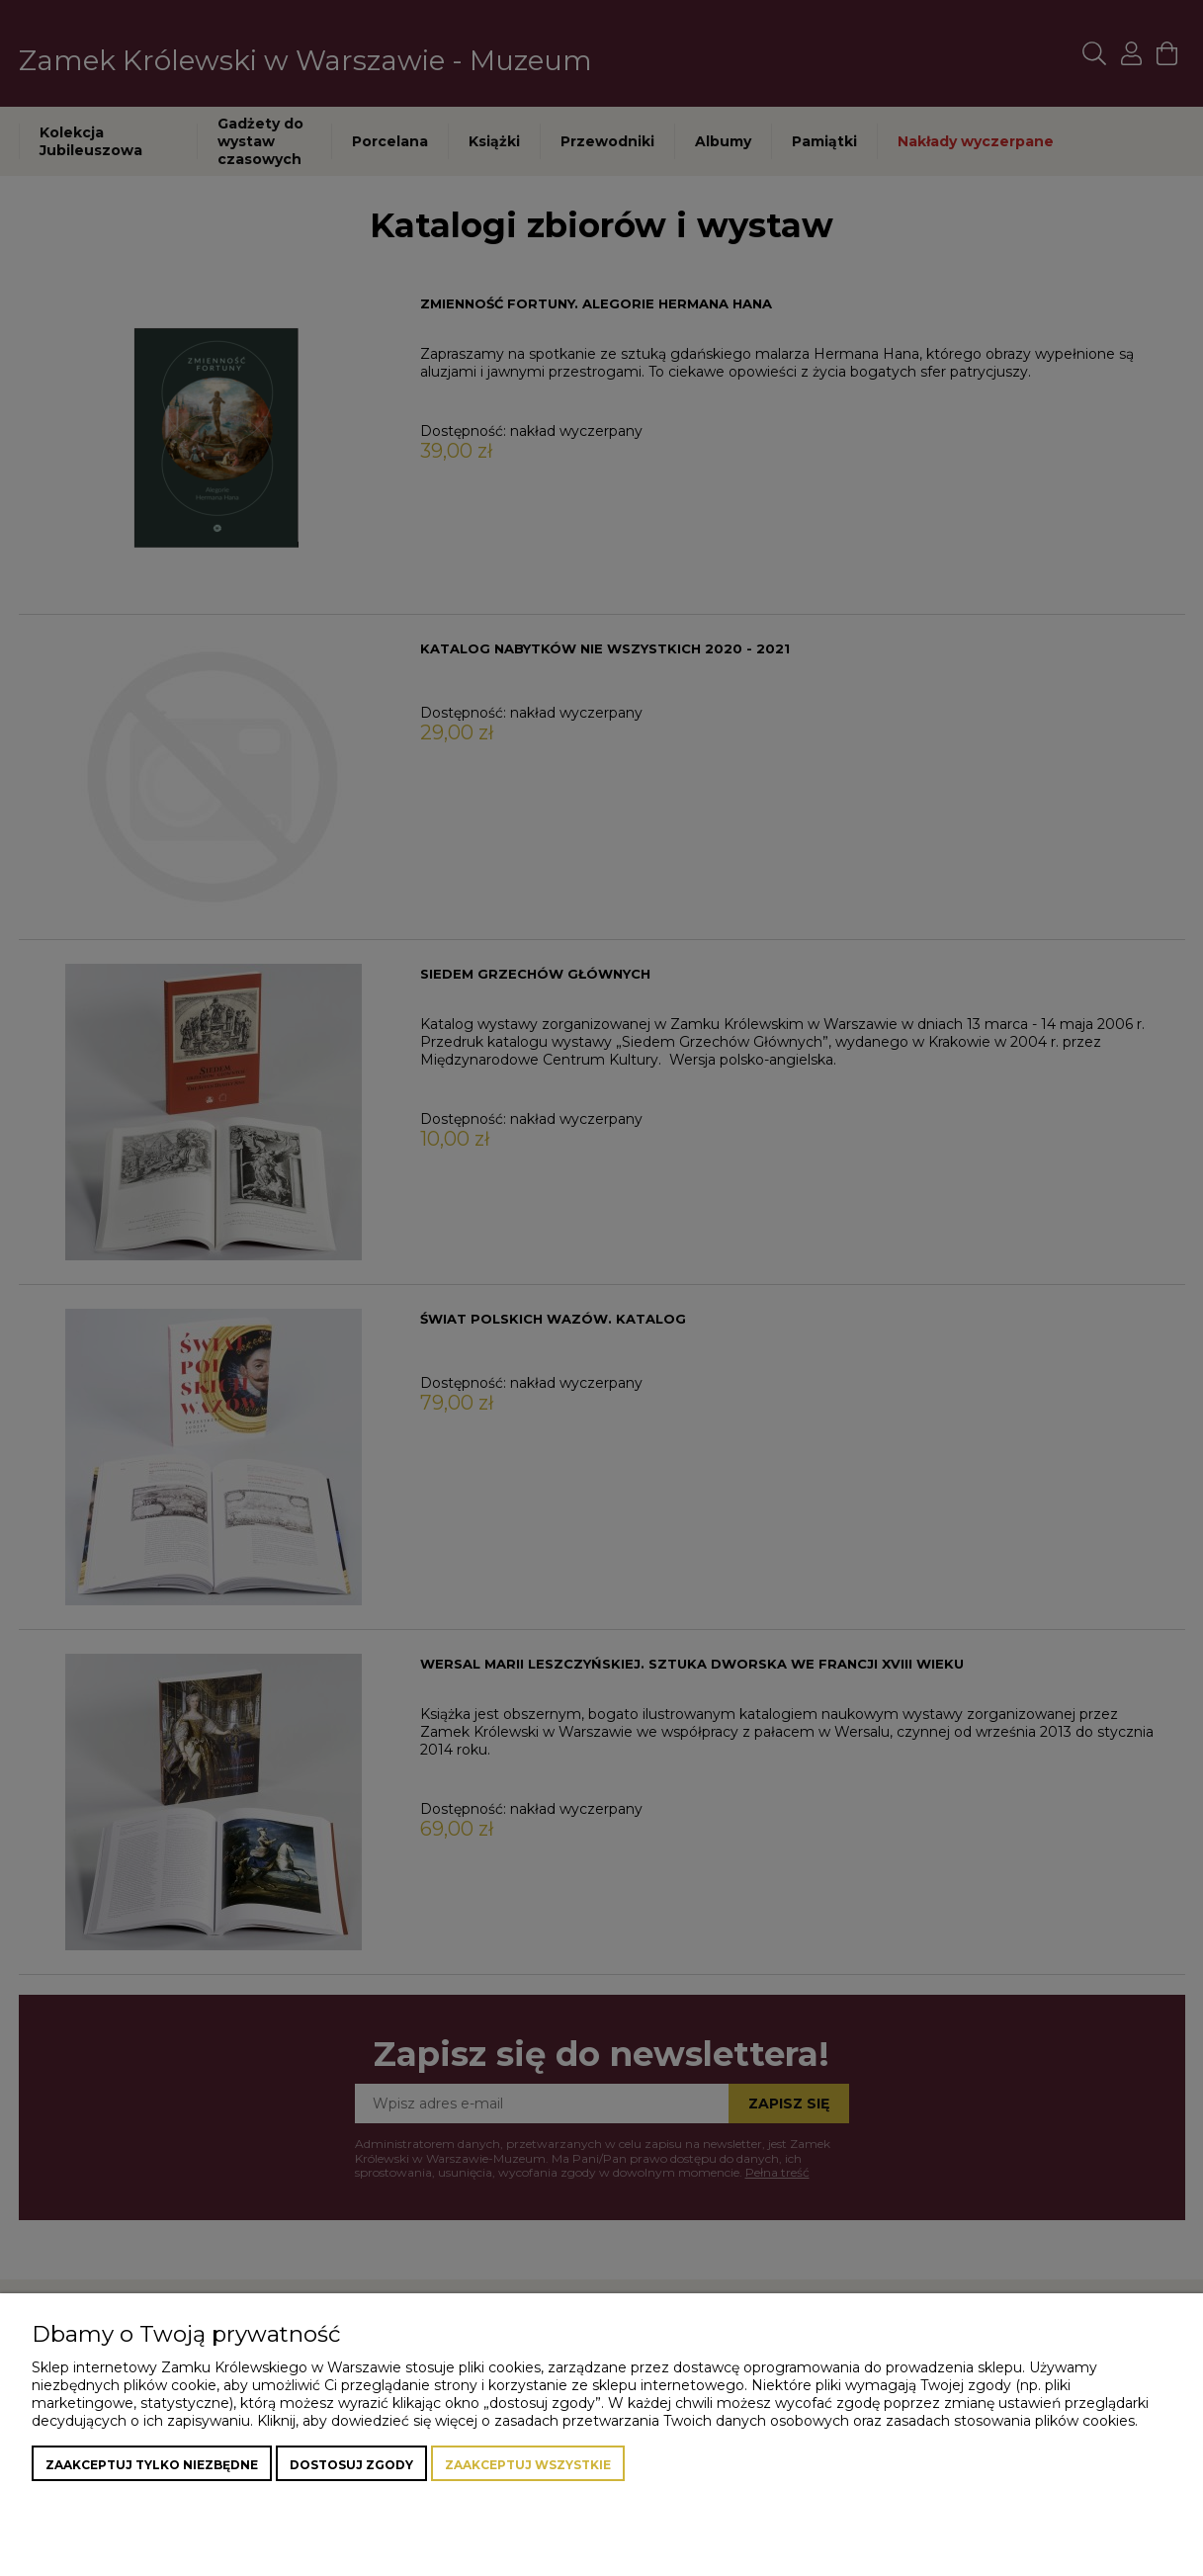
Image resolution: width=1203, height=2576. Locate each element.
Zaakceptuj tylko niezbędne (151, 2464)
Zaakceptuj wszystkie (528, 2464)
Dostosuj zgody (351, 2464)
